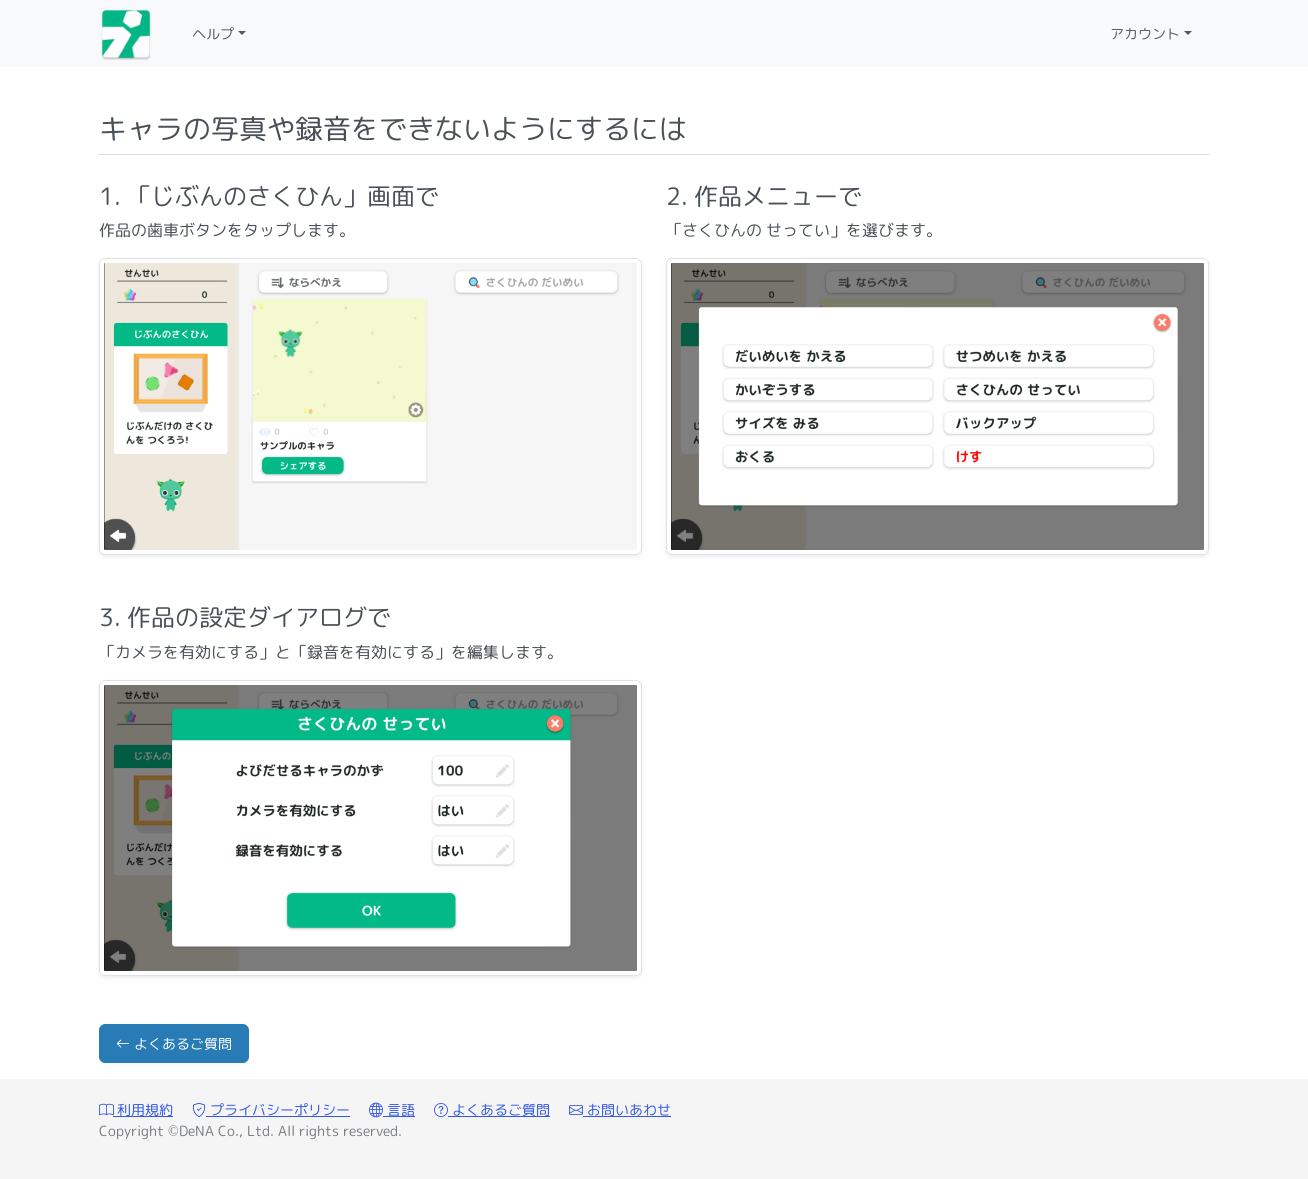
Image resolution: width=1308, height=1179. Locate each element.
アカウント (1145, 33)
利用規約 (136, 1109)
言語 (392, 1109)
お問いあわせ (620, 1109)
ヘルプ (213, 33)
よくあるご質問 (174, 1043)
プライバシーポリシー (271, 1109)
